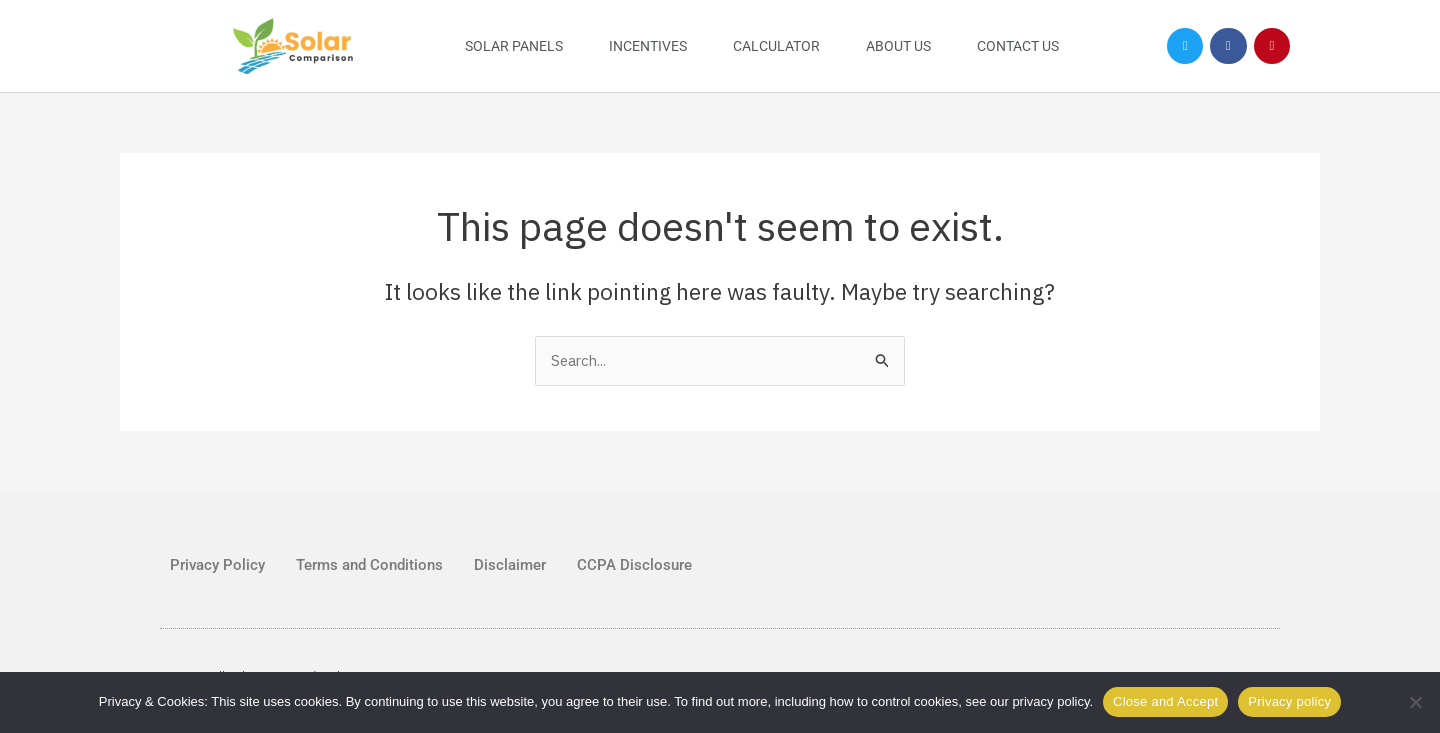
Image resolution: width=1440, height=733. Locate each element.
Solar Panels (514, 46)
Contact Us (1018, 46)
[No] (1415, 702)
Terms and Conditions (369, 565)
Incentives (648, 46)
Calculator (776, 46)
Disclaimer (510, 565)
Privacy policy (1289, 701)
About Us (898, 46)
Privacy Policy (217, 565)
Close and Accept (1165, 701)
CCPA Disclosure (634, 565)
